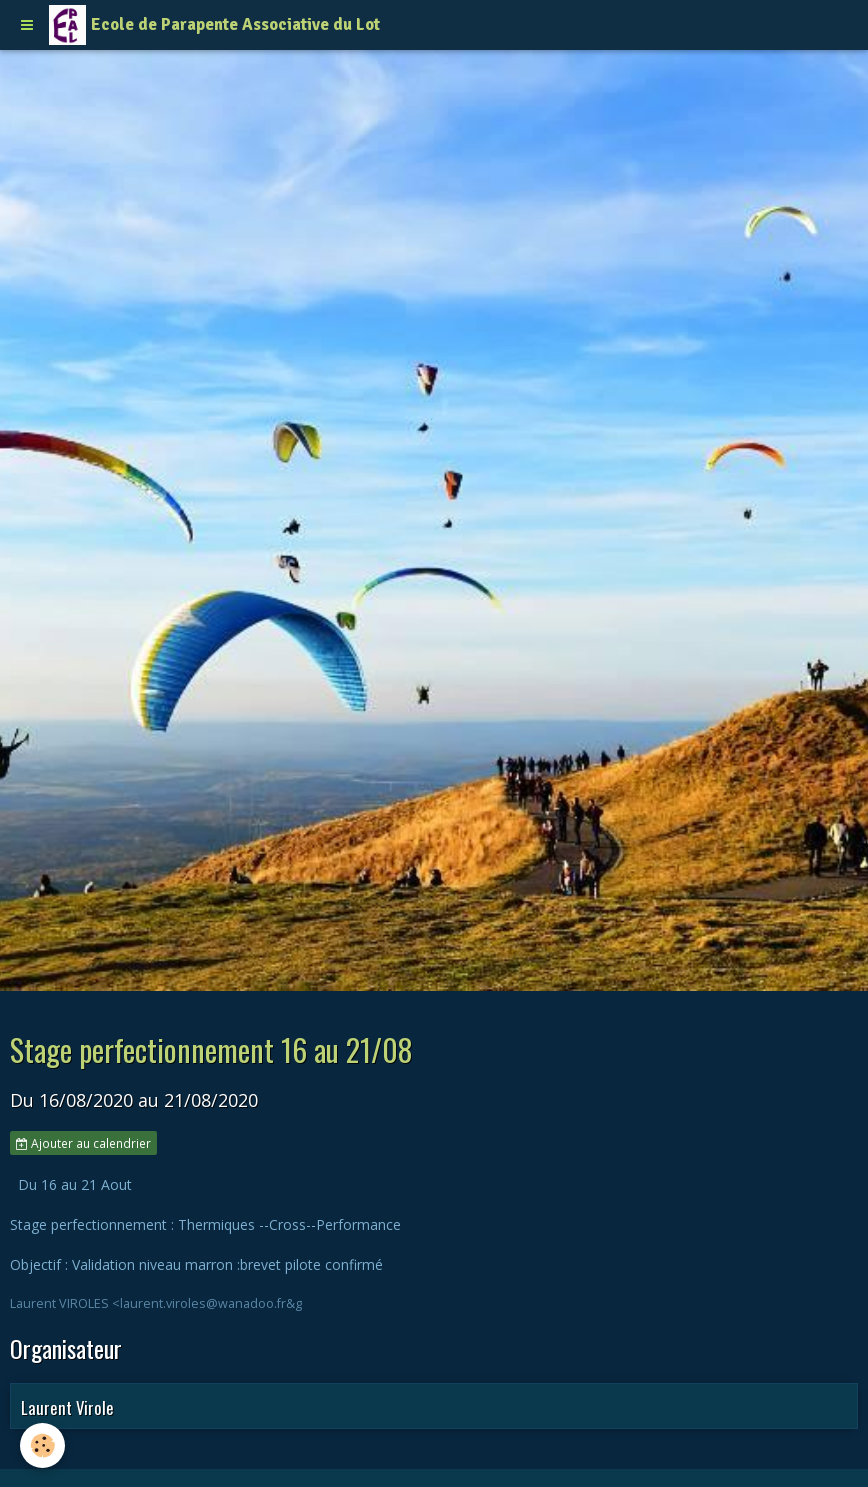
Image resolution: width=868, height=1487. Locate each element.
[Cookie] (42, 1445)
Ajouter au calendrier (83, 1143)
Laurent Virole (67, 1407)
